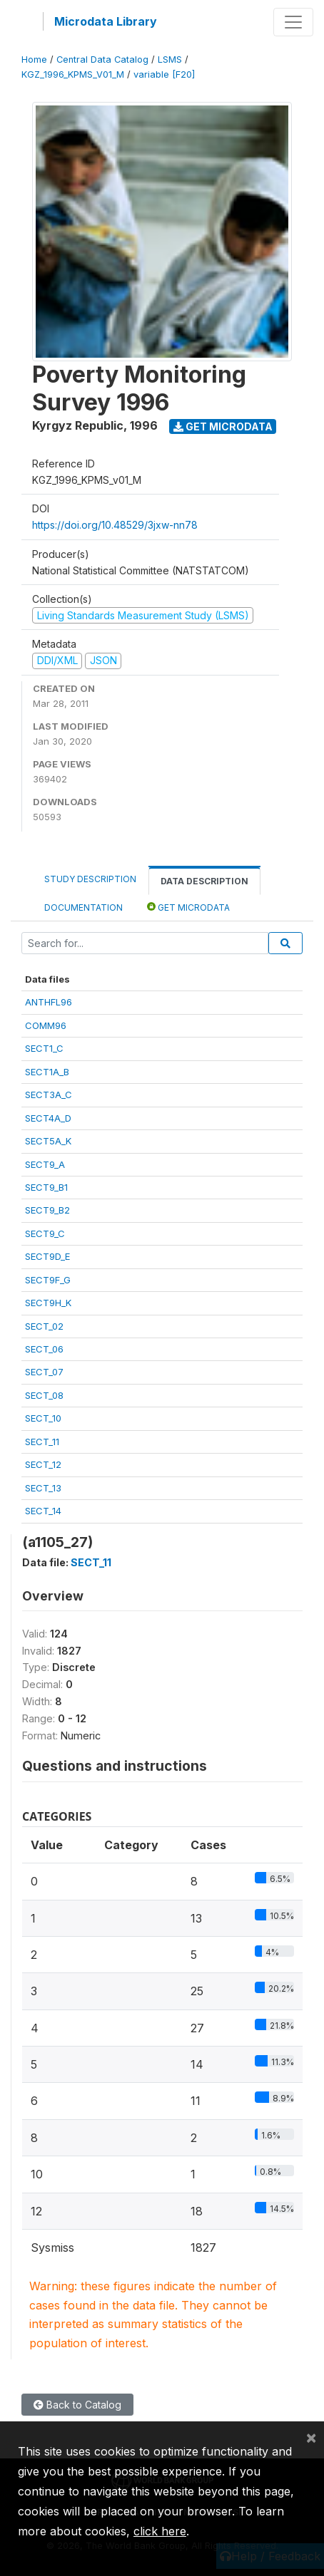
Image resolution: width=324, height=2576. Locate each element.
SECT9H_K (48, 1302)
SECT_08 (44, 1395)
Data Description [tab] (204, 881)
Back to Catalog (77, 2405)
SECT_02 (44, 1326)
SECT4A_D (48, 1118)
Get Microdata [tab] (188, 907)
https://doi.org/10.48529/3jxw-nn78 (115, 525)
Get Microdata (223, 426)
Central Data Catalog (102, 59)
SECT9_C (45, 1233)
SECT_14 (43, 1510)
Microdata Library (105, 21)
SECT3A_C (48, 1094)
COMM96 (45, 1025)
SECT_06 (44, 1349)
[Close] (311, 2437)
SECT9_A (45, 1164)
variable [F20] (164, 74)
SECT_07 (44, 1371)
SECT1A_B (47, 1071)
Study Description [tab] (90, 879)
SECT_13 (43, 1488)
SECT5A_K (48, 1141)
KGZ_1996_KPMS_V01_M (72, 74)
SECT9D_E (47, 1256)
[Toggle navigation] (293, 22)
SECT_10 (43, 1418)
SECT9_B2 (47, 1210)
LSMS (170, 59)
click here (159, 2531)
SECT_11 (42, 1441)
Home (34, 59)
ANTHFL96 (48, 1002)
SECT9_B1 (46, 1187)
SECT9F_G (48, 1280)
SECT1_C (44, 1048)
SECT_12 (43, 1464)
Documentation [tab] (83, 907)
